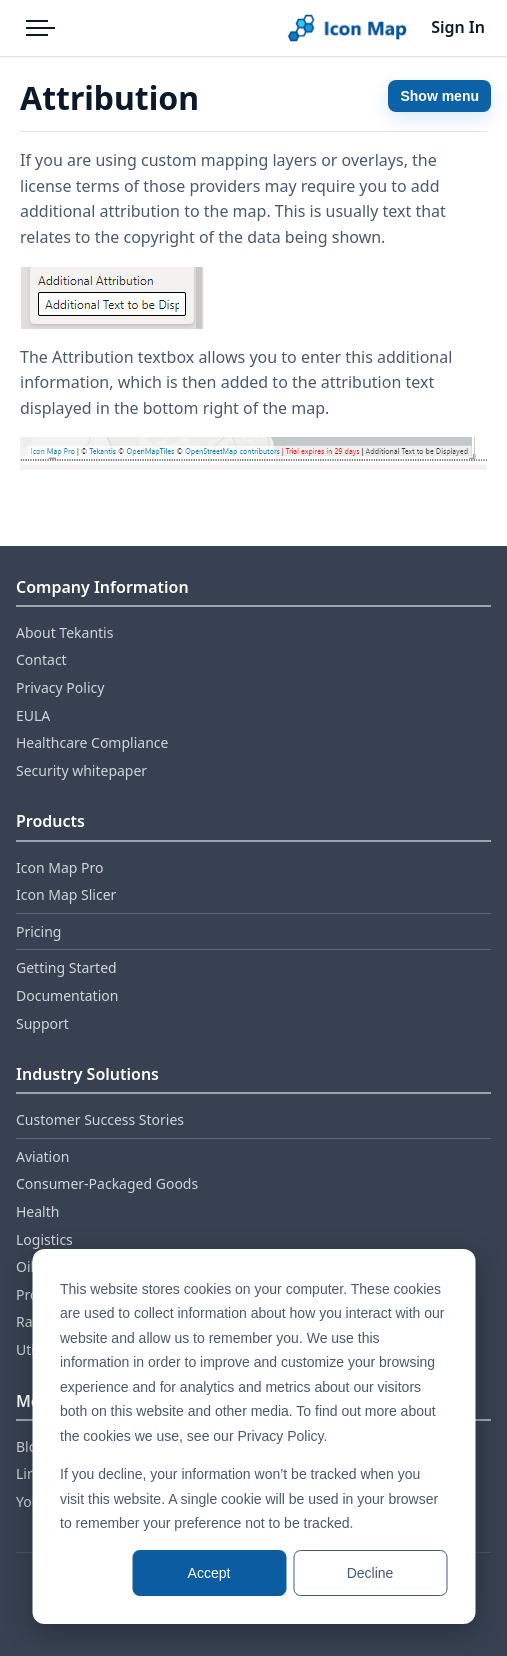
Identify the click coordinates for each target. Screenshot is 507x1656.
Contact (41, 659)
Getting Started (66, 967)
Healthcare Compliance (92, 742)
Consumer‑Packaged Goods (107, 1183)
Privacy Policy (60, 687)
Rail (28, 1321)
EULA (33, 715)
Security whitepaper (81, 770)
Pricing (38, 931)
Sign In (458, 27)
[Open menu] (40, 28)
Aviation (42, 1156)
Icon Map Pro (59, 867)
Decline (370, 1573)
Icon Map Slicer (66, 894)
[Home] (347, 28)
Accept (209, 1573)
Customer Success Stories (100, 1119)
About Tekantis (64, 632)
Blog (31, 1446)
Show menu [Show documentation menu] (439, 96)
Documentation (67, 995)
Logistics (44, 1239)
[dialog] (253, 1436)
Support (42, 1023)
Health (37, 1211)
